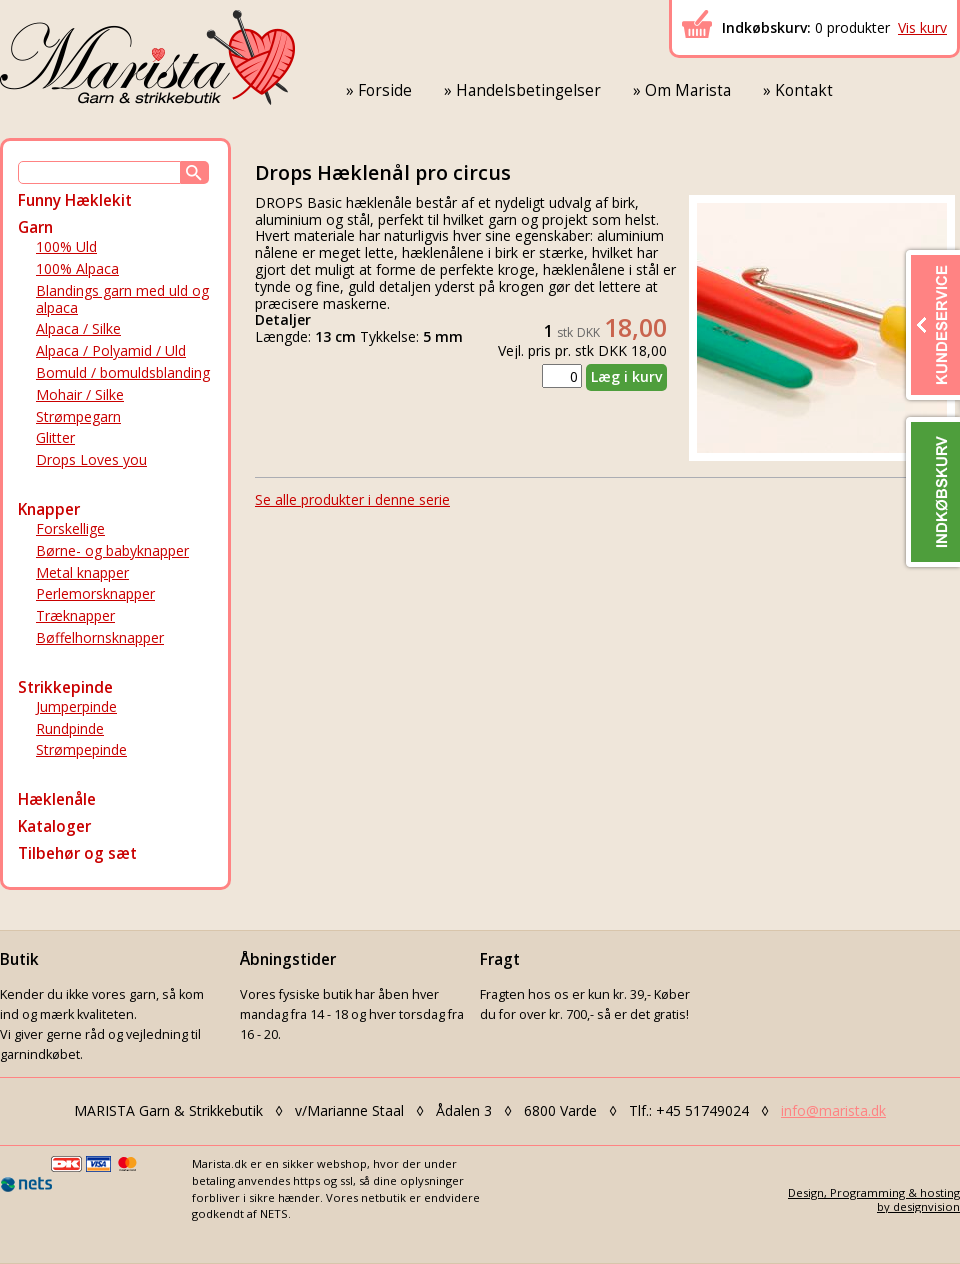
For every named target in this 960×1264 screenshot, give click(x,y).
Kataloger (54, 826)
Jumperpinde (76, 706)
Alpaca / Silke (78, 328)
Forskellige (70, 528)
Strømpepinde (81, 749)
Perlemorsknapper (95, 593)
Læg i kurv (626, 376)
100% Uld (66, 246)
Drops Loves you (91, 459)
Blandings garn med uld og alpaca (122, 299)
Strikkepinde (65, 687)
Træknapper (75, 615)
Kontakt (804, 90)
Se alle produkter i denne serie (352, 499)
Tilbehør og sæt (77, 853)
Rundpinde (70, 728)
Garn (35, 227)
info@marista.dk (833, 1110)
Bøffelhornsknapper (100, 637)
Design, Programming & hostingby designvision (874, 1199)
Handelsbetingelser (528, 90)
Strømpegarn (78, 416)
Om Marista (688, 90)
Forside (385, 90)
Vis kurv (922, 27)
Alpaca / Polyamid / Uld (111, 350)
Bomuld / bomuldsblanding (123, 372)
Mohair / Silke (80, 394)
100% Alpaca (77, 268)
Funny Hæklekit (75, 200)
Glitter (55, 437)
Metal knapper (82, 572)
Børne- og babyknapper (112, 550)
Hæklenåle (57, 799)
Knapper (49, 509)
